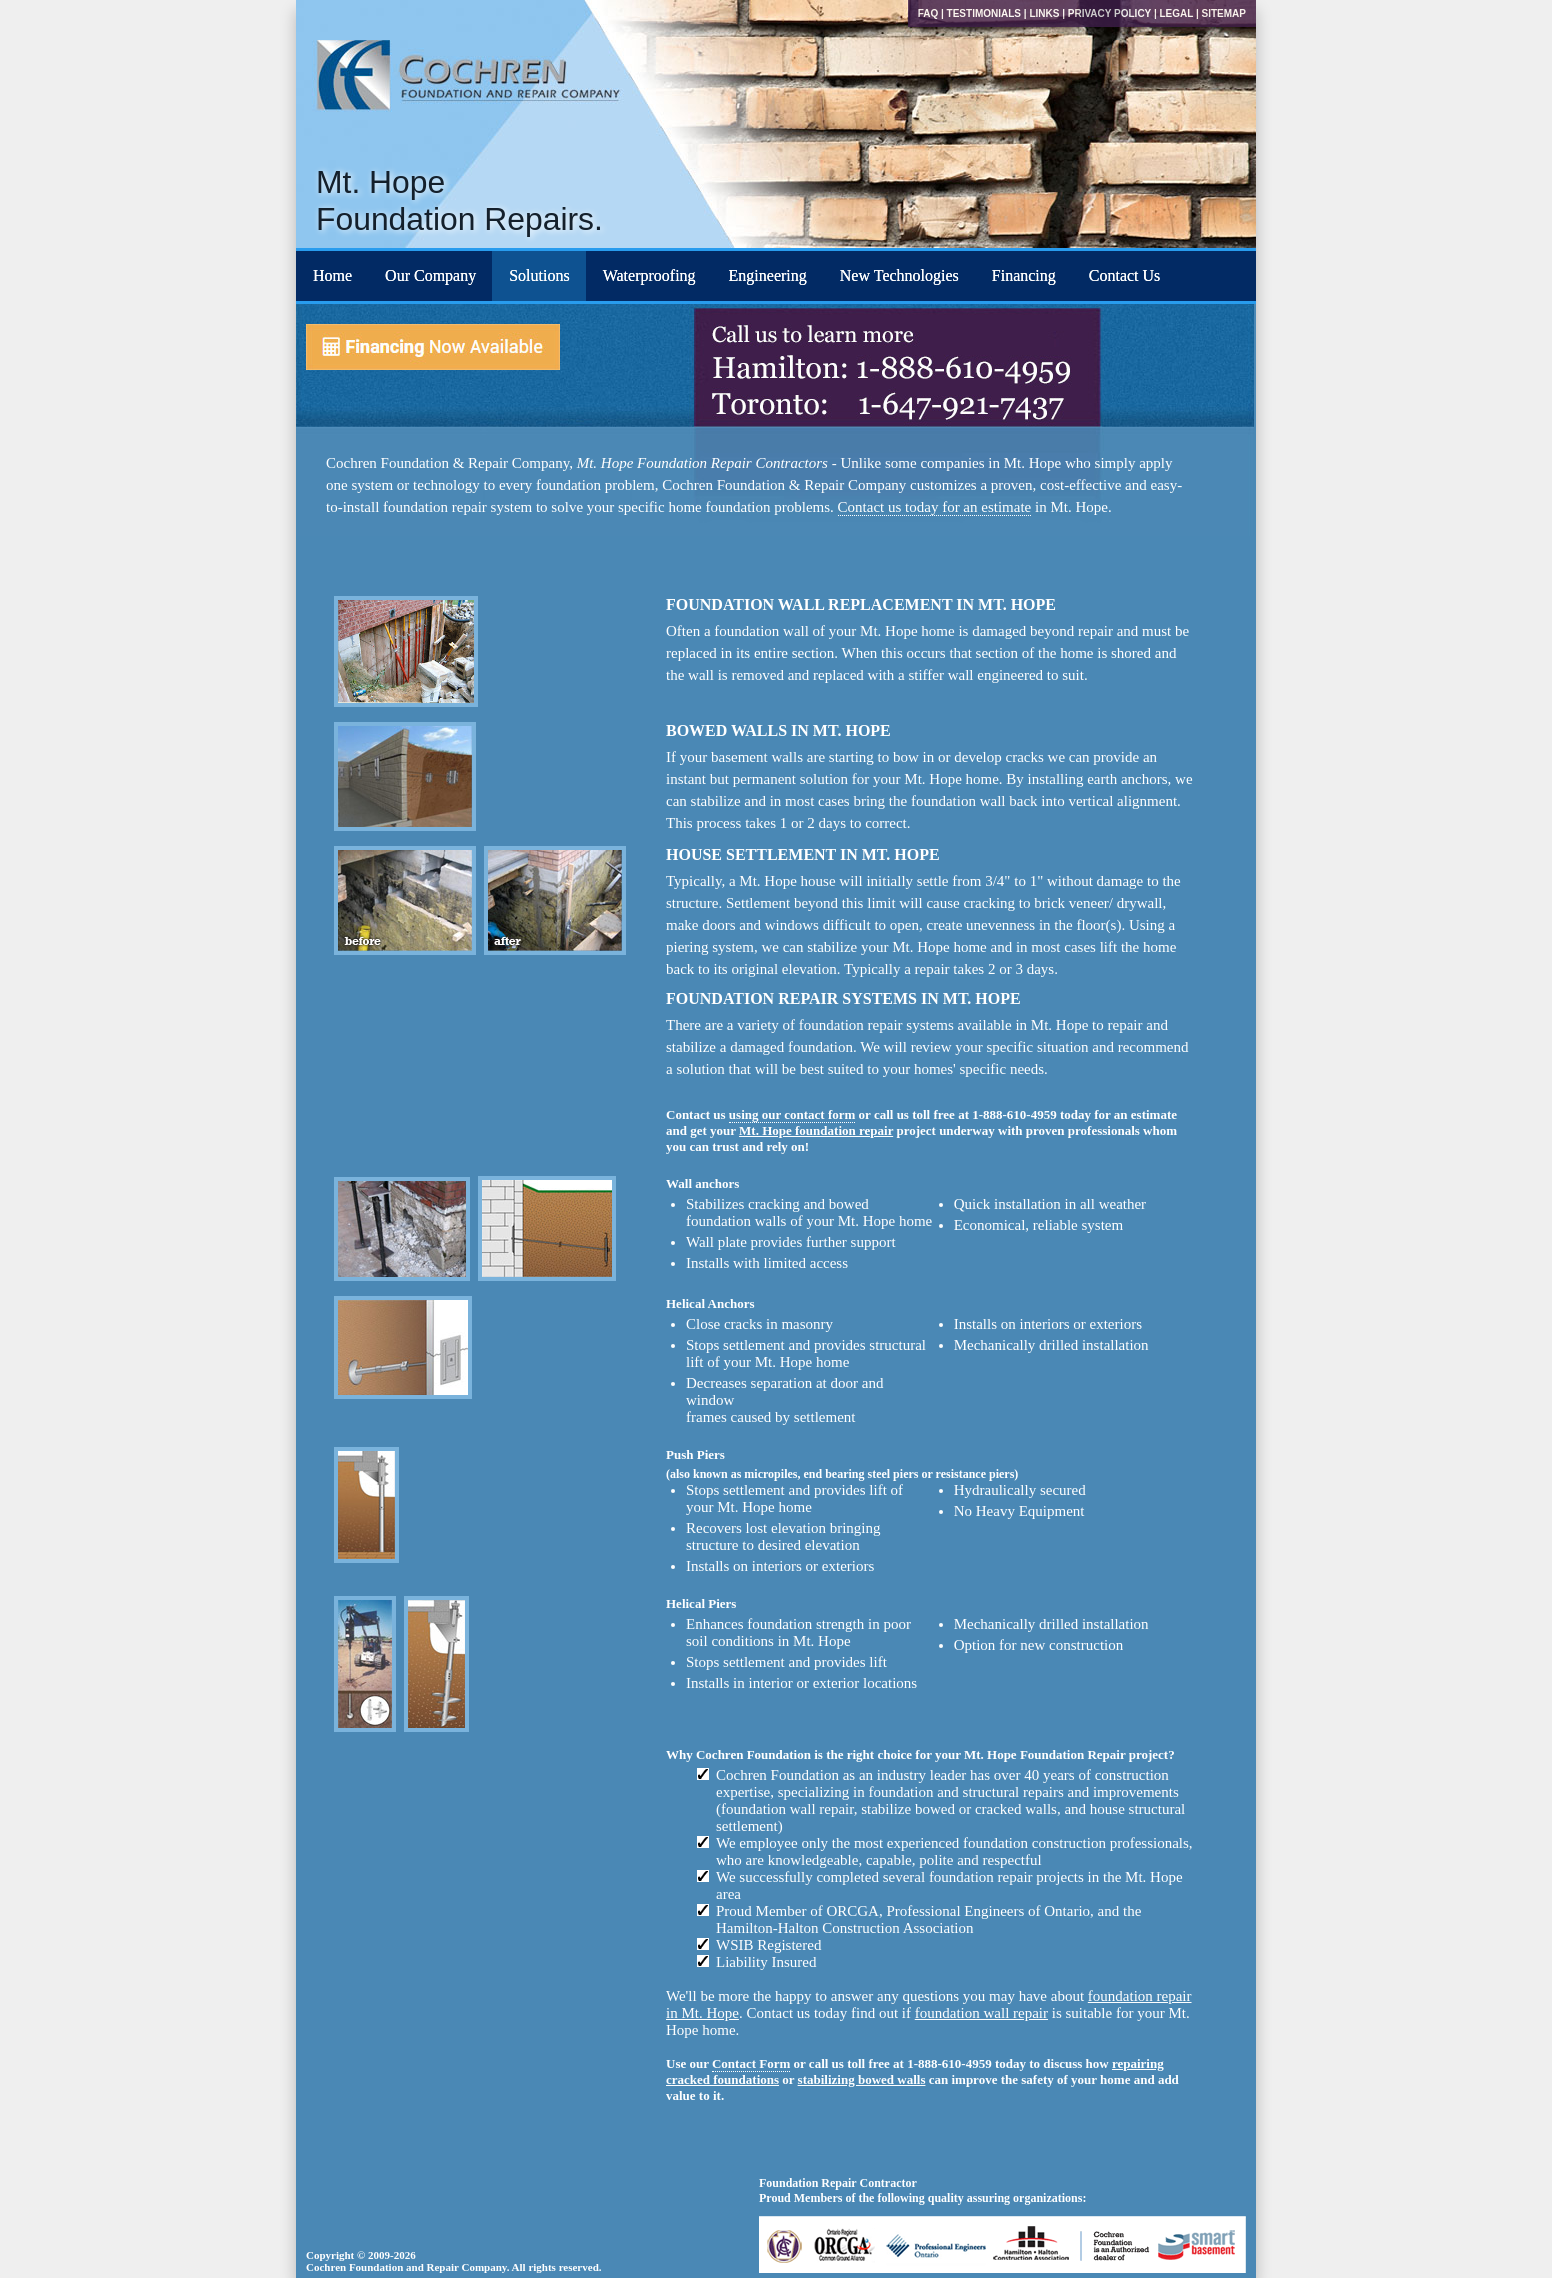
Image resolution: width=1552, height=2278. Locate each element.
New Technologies (899, 275)
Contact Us (1125, 275)
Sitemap (1224, 13)
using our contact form (792, 1114)
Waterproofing (649, 275)
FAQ (928, 13)
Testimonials (984, 13)
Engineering (768, 275)
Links (1044, 13)
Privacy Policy (1109, 13)
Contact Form (751, 2063)
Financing (1024, 275)
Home (332, 275)
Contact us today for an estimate (935, 507)
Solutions (539, 275)
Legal (1176, 13)
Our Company (430, 275)
